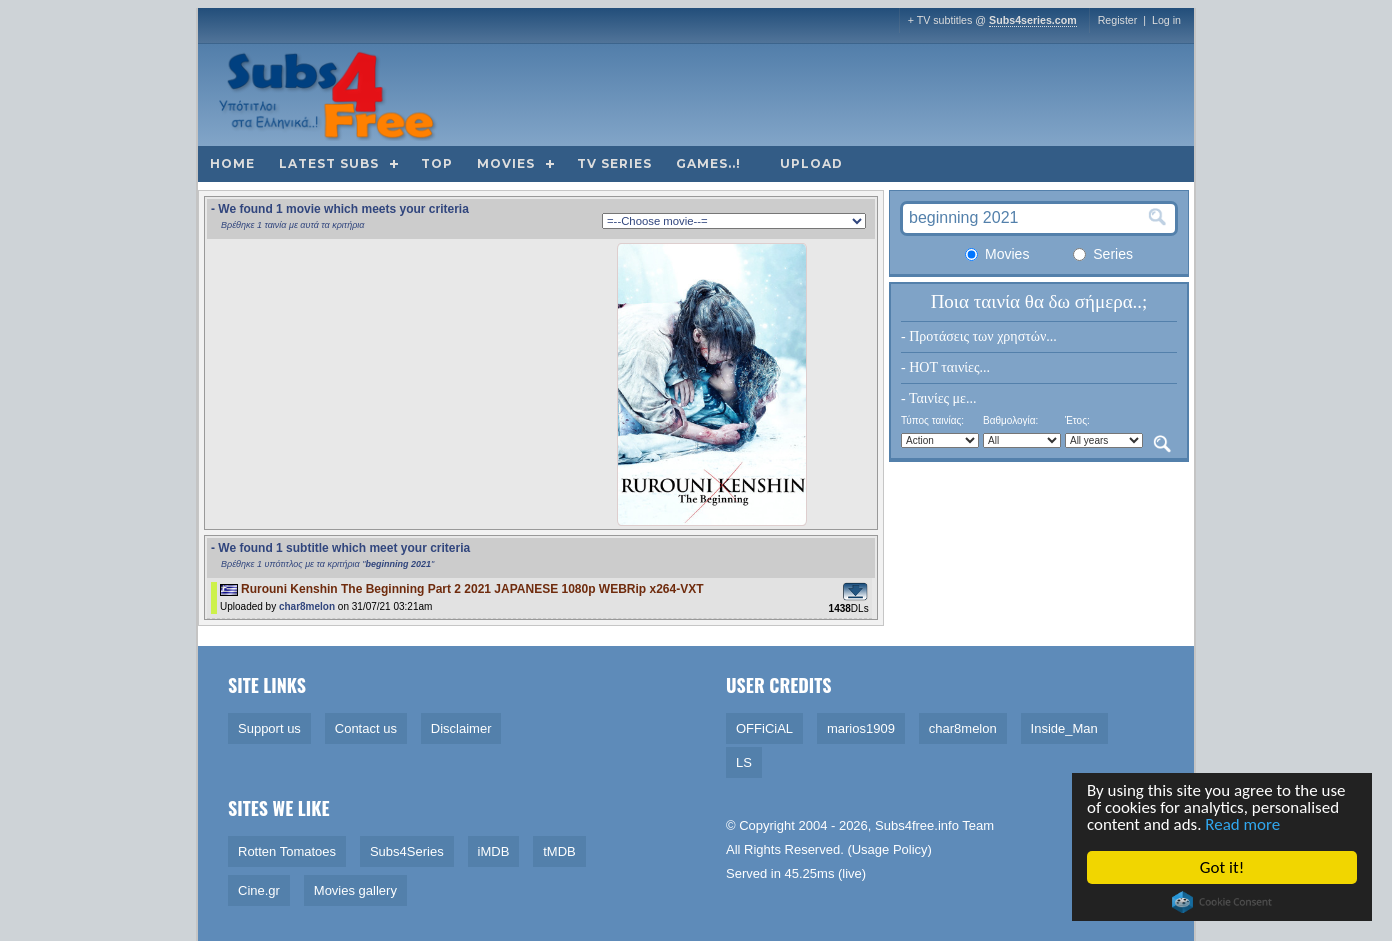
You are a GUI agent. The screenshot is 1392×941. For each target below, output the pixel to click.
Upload (811, 163)
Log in (1166, 20)
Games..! (708, 163)
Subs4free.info (917, 825)
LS (744, 762)
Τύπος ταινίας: (932, 420)
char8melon (307, 606)
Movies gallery (355, 890)
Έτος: (1077, 420)
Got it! (1223, 867)
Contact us (366, 728)
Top (437, 163)
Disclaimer (461, 728)
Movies (506, 163)
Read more (1244, 825)
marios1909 (861, 728)
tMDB (559, 851)
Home (232, 163)
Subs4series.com (1033, 20)
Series (1103, 254)
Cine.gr (259, 890)
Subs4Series (407, 851)
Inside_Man (1064, 728)
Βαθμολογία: (1010, 420)
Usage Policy (890, 849)
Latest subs (329, 163)
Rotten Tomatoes (287, 851)
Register (1118, 20)
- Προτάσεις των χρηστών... (979, 336)
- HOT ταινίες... (945, 367)
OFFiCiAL (764, 728)
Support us (269, 728)
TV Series (614, 163)
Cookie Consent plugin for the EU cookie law (1223, 902)
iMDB (494, 851)
